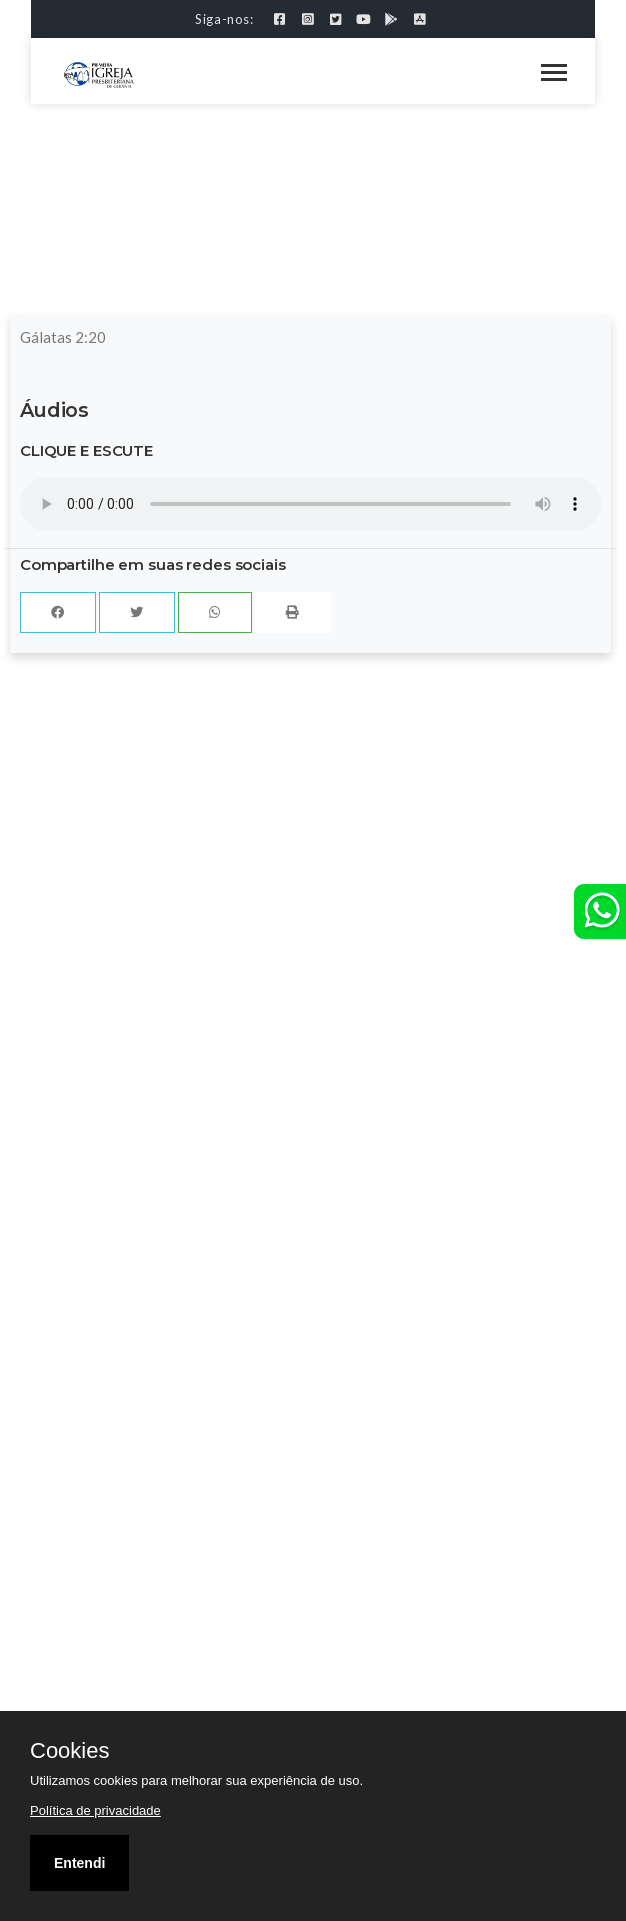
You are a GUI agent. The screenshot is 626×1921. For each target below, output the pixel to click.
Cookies (69, 1751)
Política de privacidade (95, 1810)
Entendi (79, 1863)
